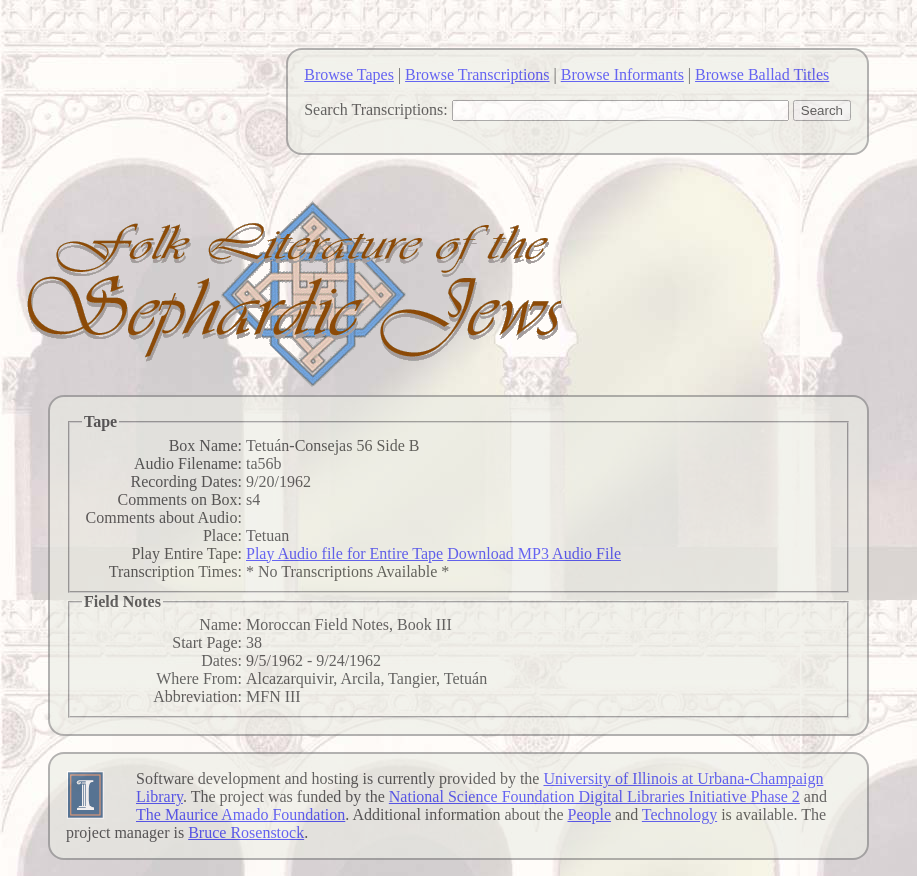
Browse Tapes (349, 74)
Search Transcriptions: (376, 109)
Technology (679, 814)
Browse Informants (622, 74)
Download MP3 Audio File (534, 553)
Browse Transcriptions (477, 74)
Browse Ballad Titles (762, 74)
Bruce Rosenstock (246, 832)
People (589, 814)
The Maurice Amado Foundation (240, 814)
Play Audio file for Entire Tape (344, 553)
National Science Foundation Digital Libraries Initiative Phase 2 (594, 796)
